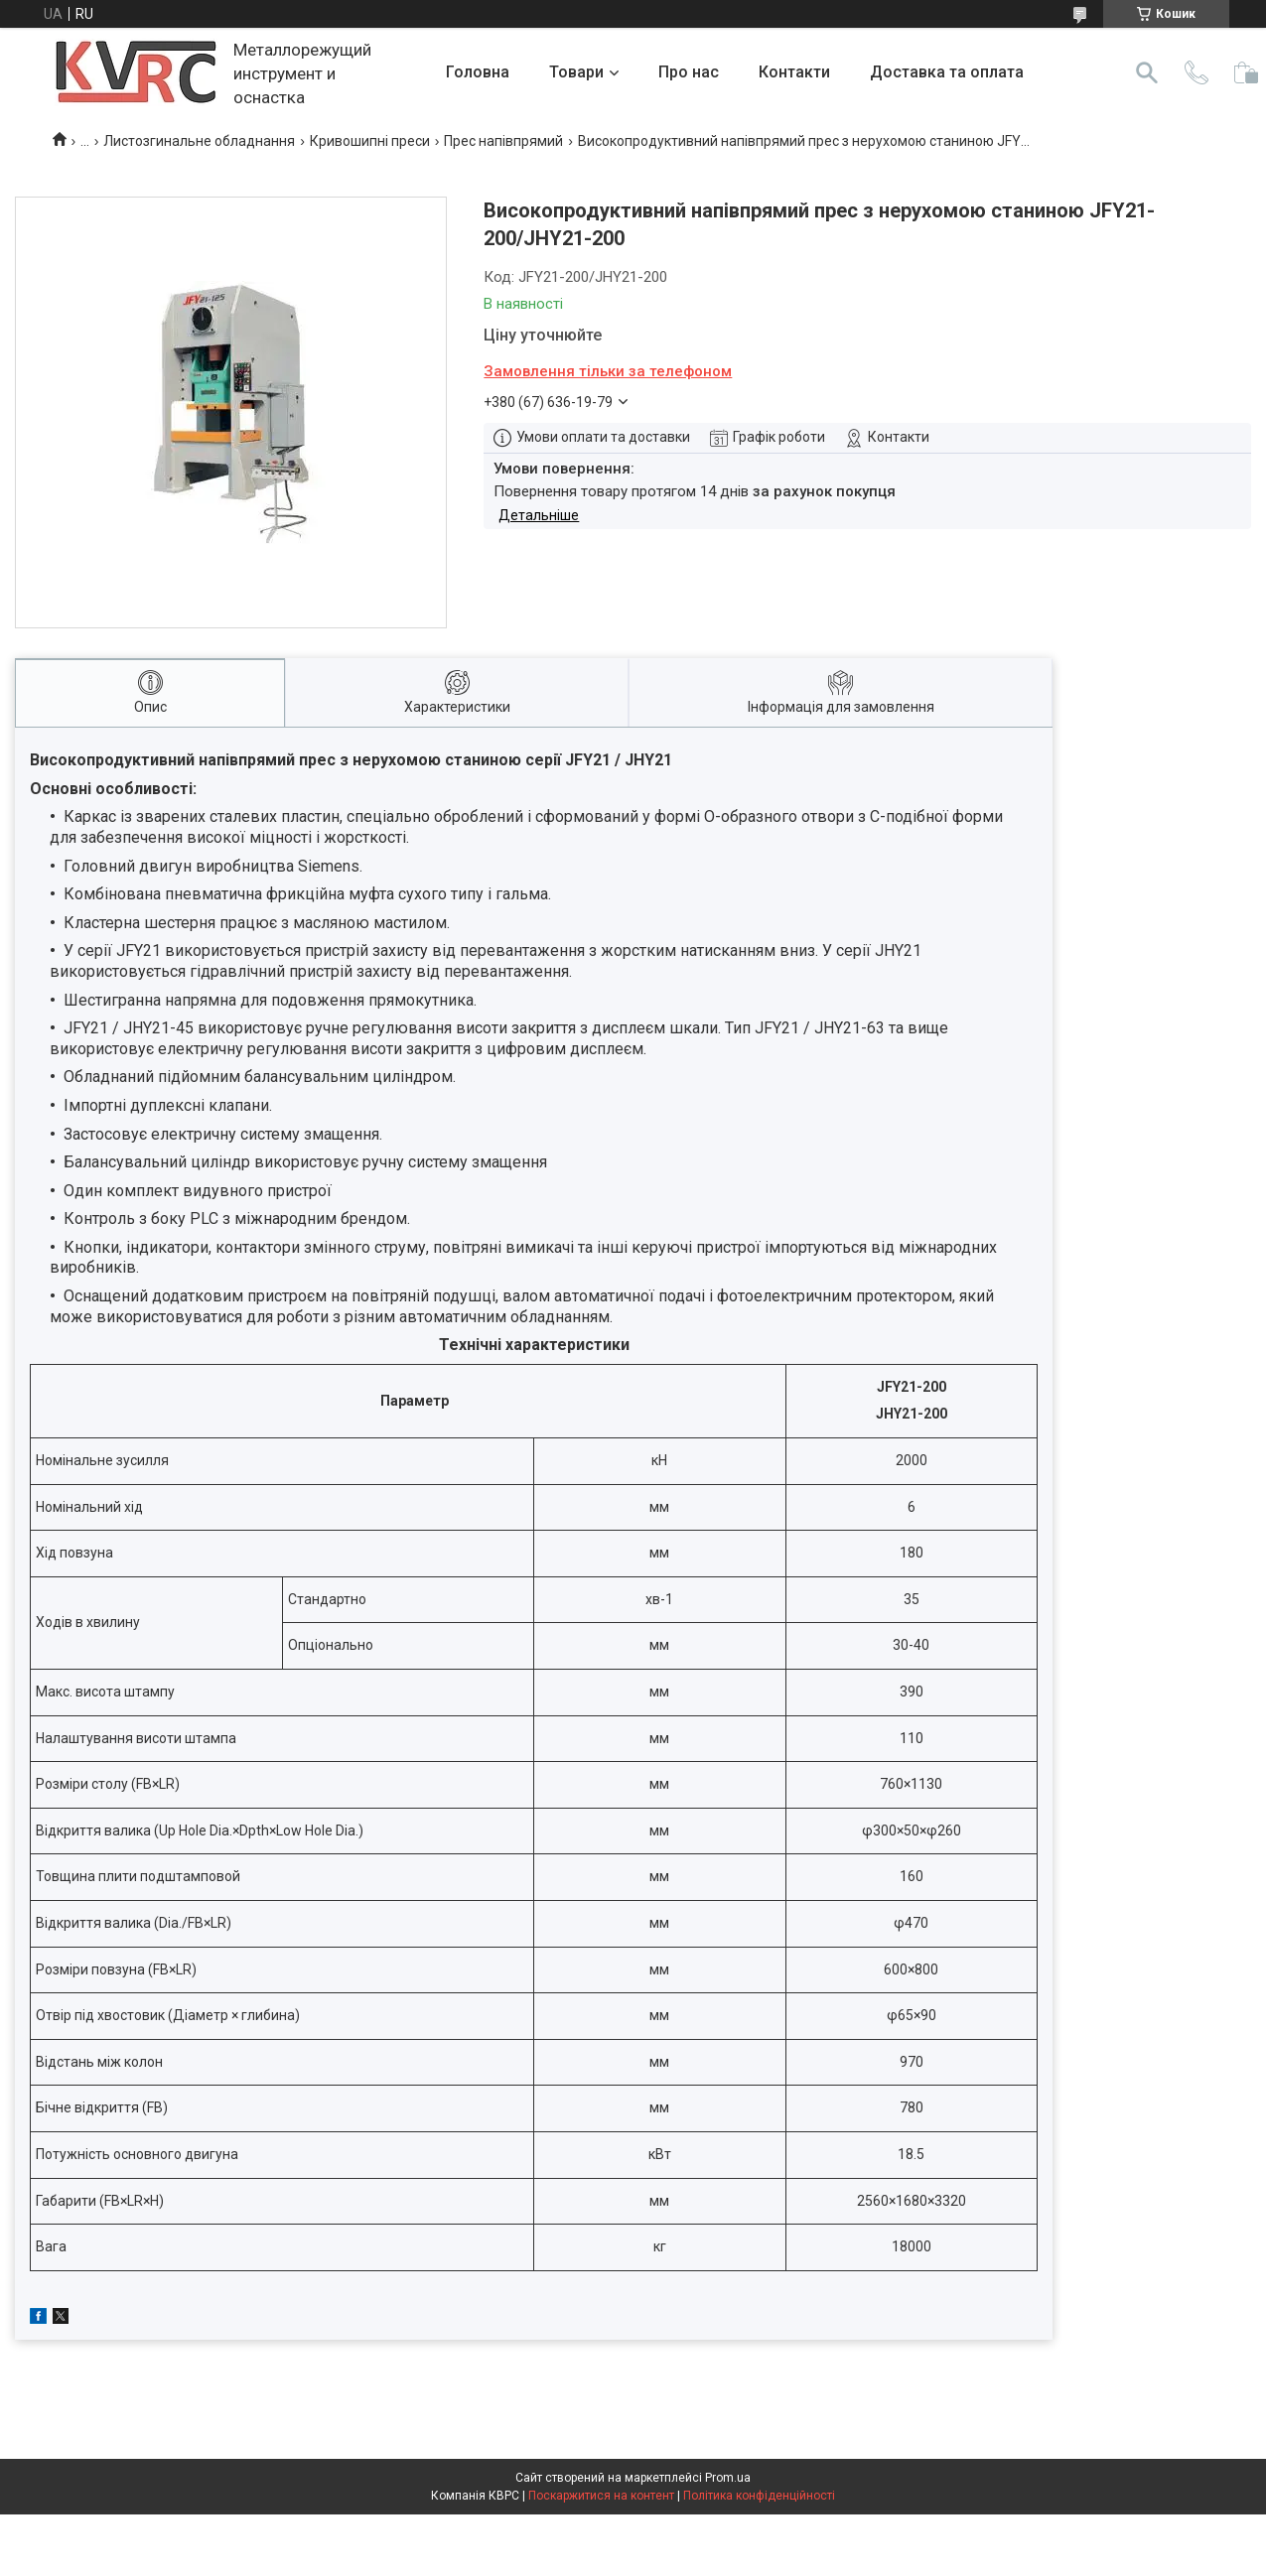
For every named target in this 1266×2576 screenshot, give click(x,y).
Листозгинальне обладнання (199, 141)
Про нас (688, 72)
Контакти (794, 72)
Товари (576, 72)
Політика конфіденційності (759, 2496)
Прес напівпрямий (503, 141)
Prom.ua (728, 2478)
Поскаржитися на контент (601, 2496)
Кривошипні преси (370, 141)
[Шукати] (1147, 72)
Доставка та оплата (947, 72)
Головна (477, 72)
